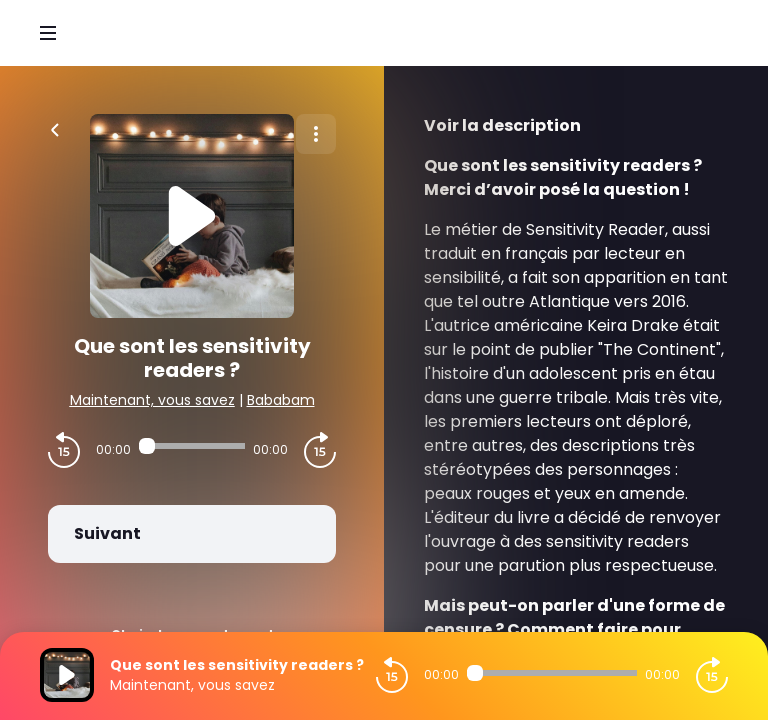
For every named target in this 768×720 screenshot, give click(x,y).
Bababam (281, 400)
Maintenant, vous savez (152, 400)
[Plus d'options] (316, 134)
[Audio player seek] (192, 446)
